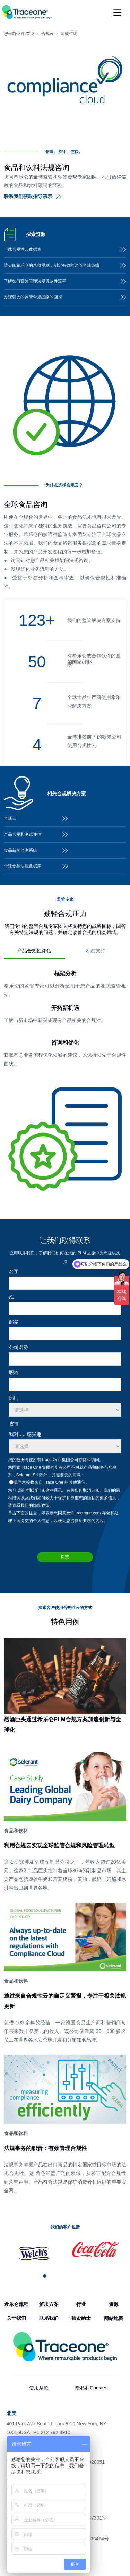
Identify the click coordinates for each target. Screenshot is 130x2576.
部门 (14, 1398)
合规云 (47, 33)
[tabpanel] (34, 2254)
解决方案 (49, 2304)
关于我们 (16, 2318)
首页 (30, 33)
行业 (81, 2304)
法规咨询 (69, 33)
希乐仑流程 (16, 2304)
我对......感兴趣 (25, 1434)
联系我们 (49, 2318)
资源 (114, 2304)
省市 (14, 1424)
